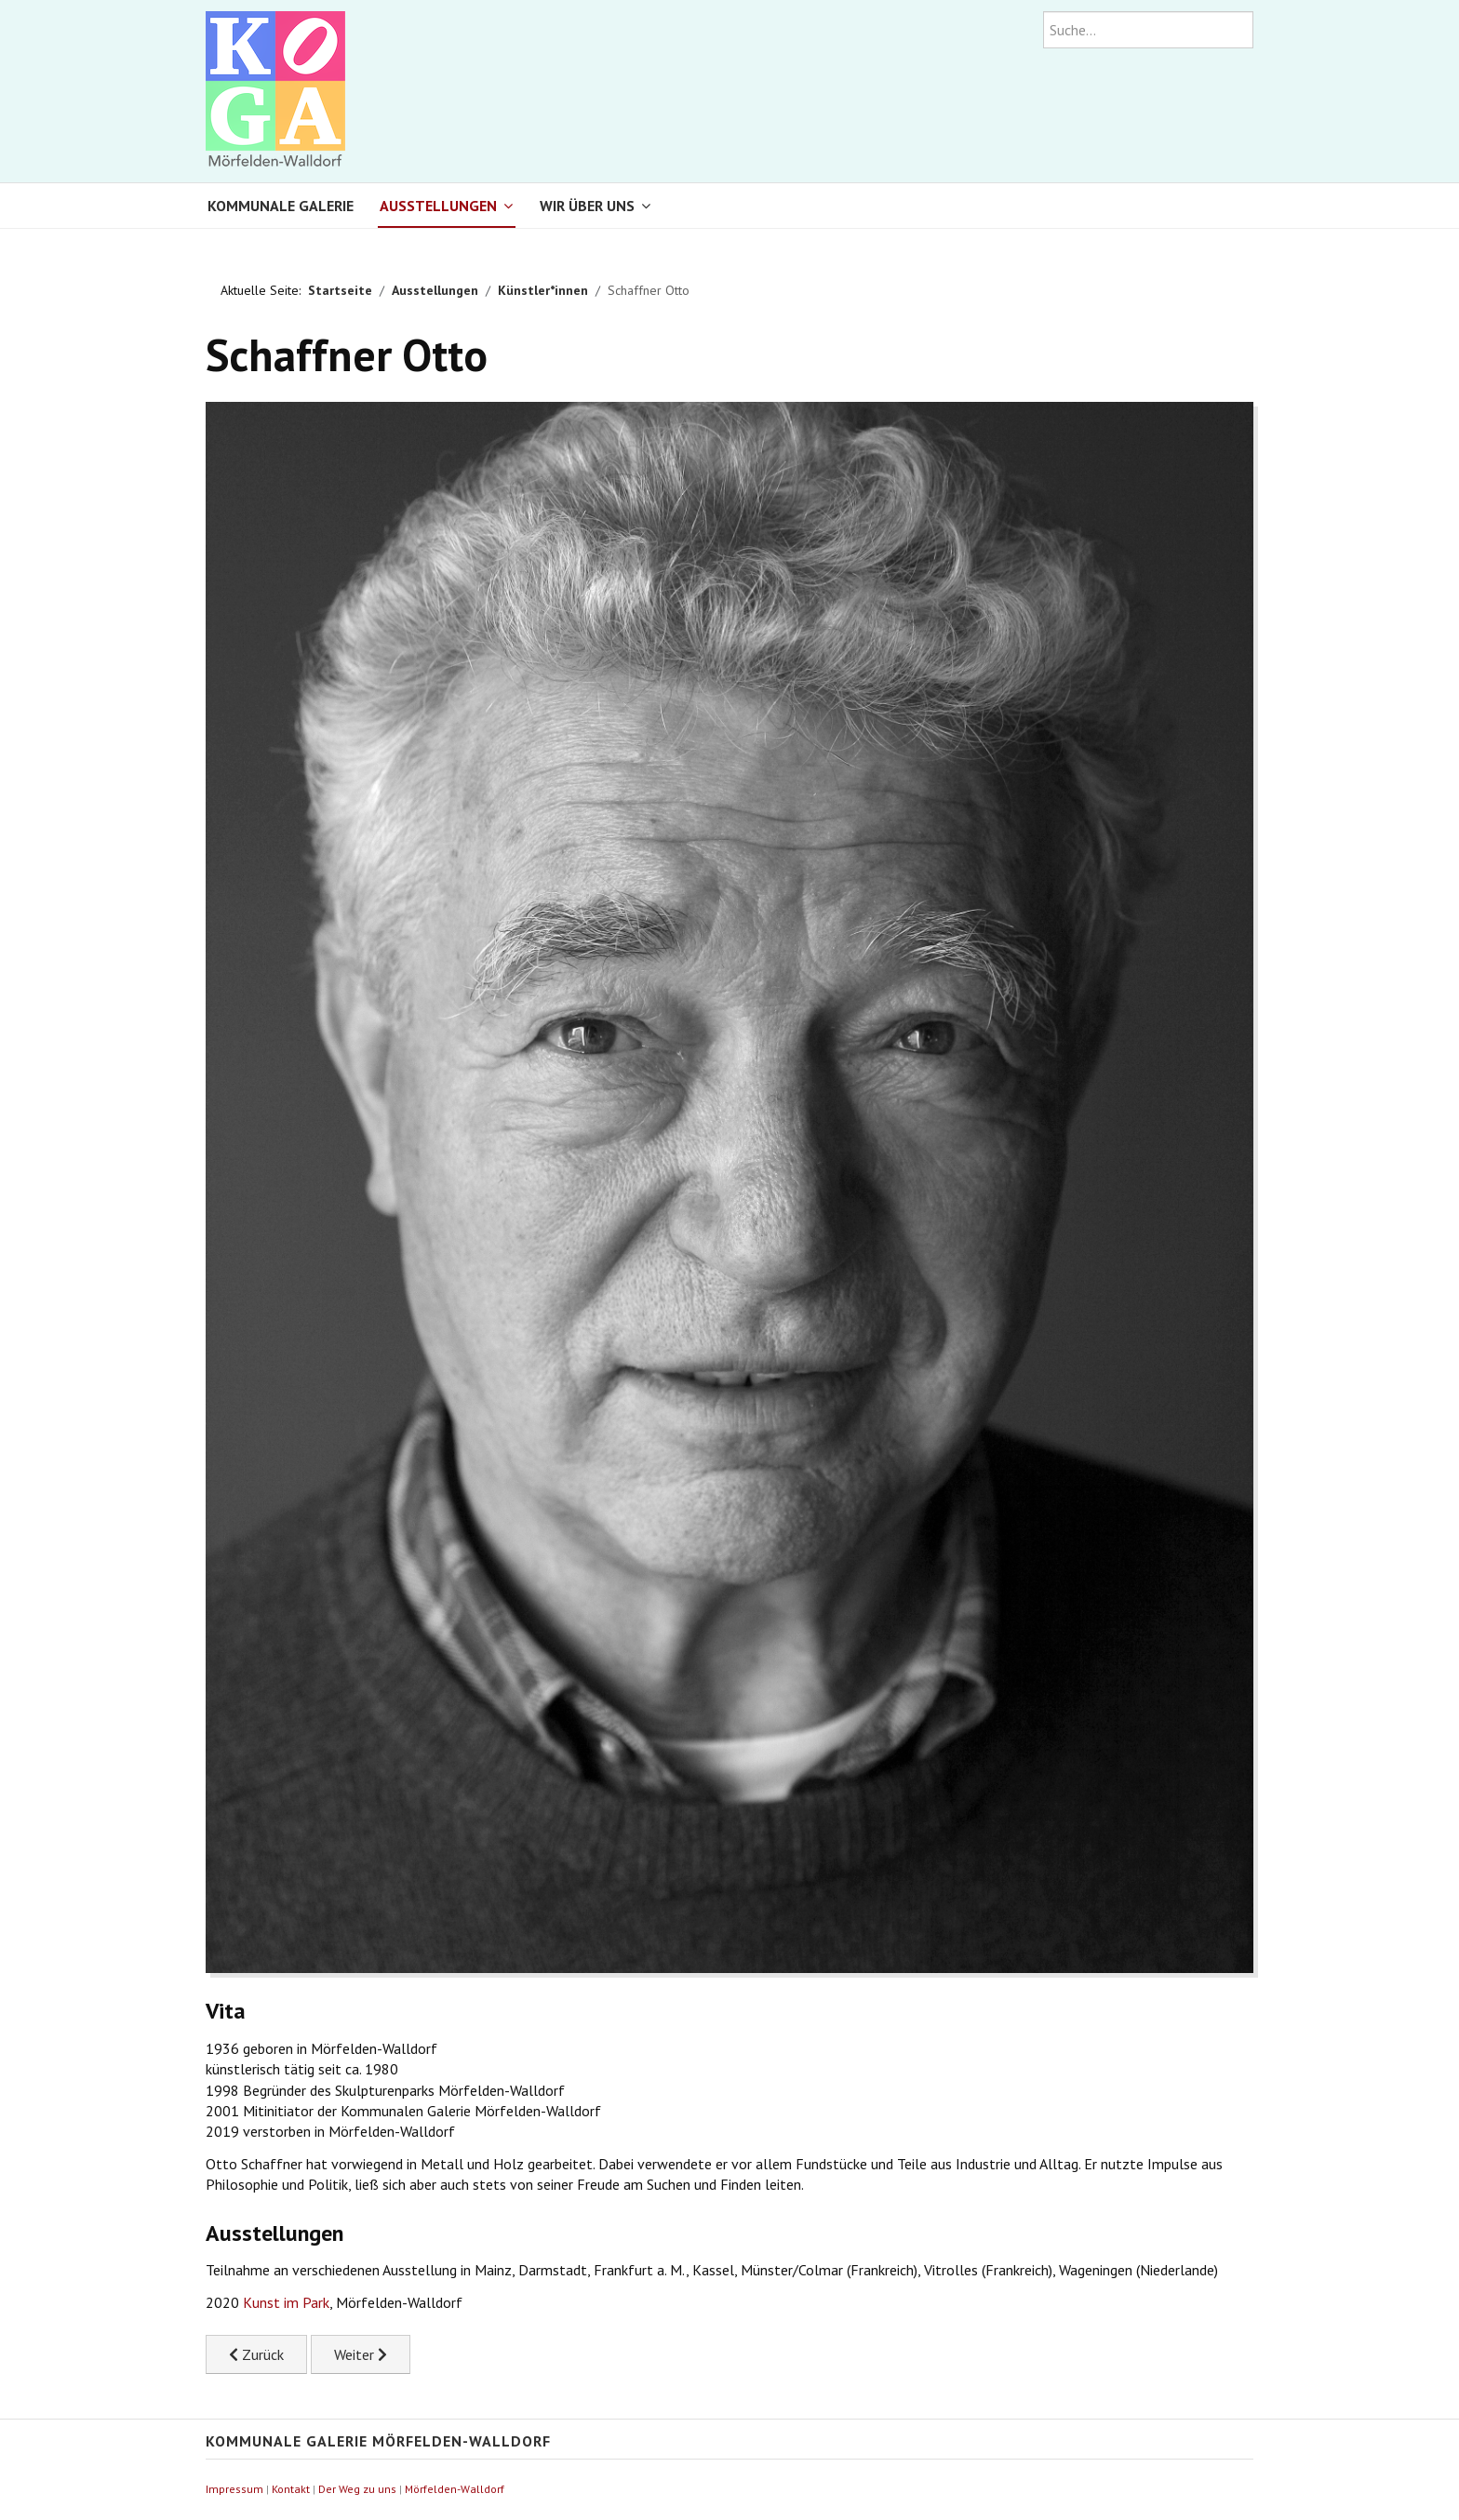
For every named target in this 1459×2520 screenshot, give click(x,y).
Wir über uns (587, 205)
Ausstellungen (438, 205)
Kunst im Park (286, 2302)
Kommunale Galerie (280, 205)
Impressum (234, 2489)
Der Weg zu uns (357, 2489)
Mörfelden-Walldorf (454, 2489)
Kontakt (291, 2489)
